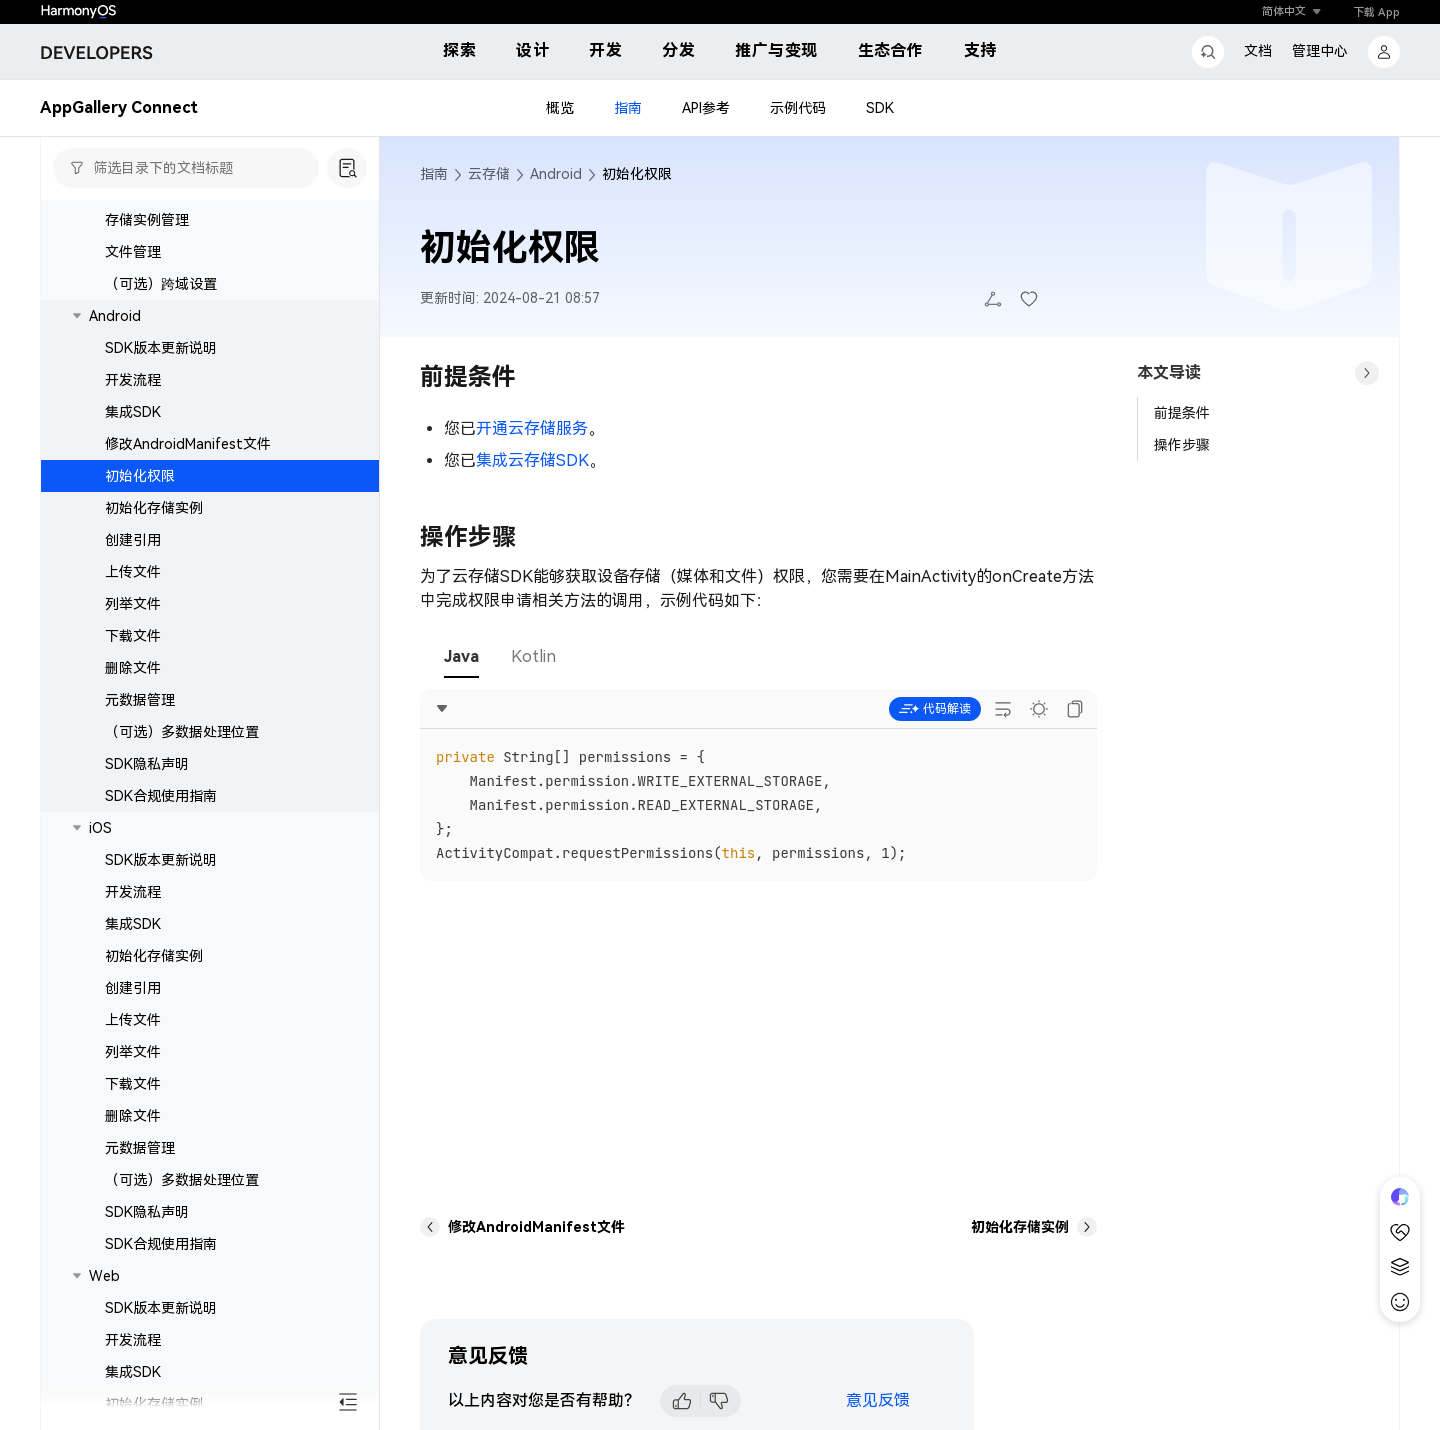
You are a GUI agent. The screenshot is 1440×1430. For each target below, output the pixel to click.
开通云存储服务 (532, 428)
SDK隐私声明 (147, 764)
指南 (628, 108)
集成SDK (133, 412)
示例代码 (798, 108)
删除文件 (133, 668)
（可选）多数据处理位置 (182, 732)
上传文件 (133, 572)
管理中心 (1320, 51)
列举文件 (133, 604)
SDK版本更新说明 (161, 348)
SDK (880, 108)
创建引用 (133, 540)
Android (115, 316)
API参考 (706, 108)
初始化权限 (140, 476)
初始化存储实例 (154, 508)
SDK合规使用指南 (161, 796)
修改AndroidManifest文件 (188, 444)
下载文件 (133, 636)
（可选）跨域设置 (161, 284)
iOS (100, 828)
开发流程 (133, 380)
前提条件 (1182, 413)
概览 (560, 108)
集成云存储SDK (532, 460)
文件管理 (133, 252)
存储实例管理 (147, 220)
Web (104, 1276)
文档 (1258, 51)
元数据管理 (140, 700)
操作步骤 (1182, 445)
